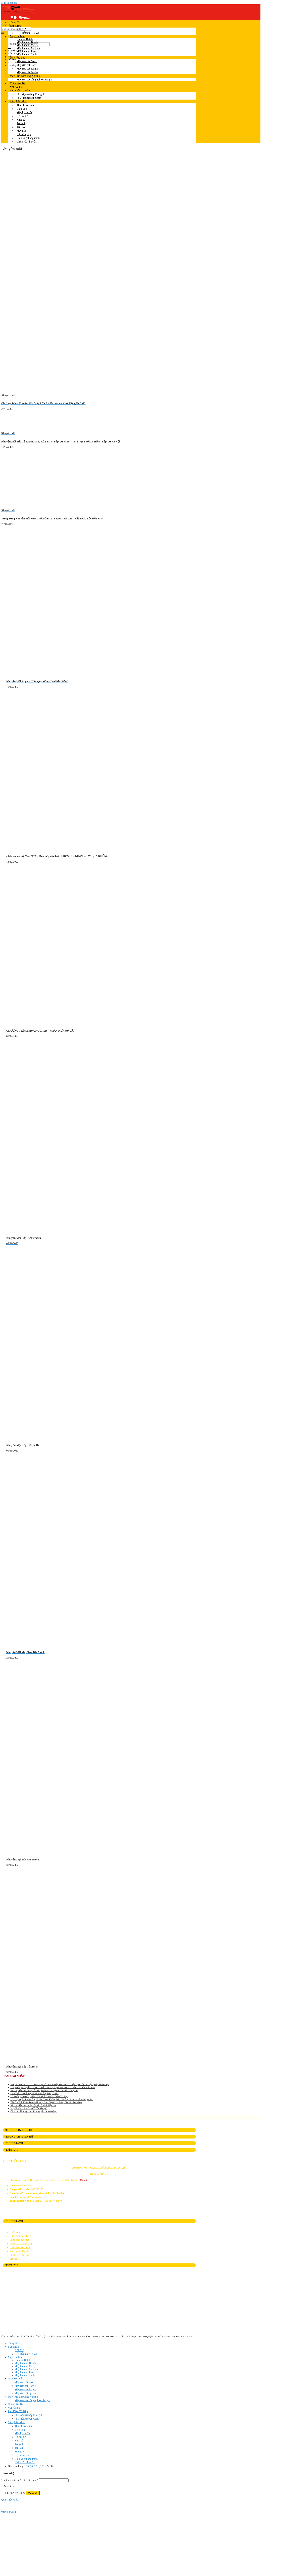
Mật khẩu (7, 2486)
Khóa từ (21, 119)
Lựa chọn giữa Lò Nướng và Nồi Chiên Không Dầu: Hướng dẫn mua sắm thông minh (51, 2099)
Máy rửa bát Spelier (27, 72)
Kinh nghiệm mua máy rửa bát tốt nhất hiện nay (33, 2105)
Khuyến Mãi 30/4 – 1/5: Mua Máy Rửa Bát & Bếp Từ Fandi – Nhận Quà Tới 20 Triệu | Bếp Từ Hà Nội (59, 2084)
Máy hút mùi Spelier (28, 54)
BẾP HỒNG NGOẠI (28, 33)
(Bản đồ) (83, 2180)
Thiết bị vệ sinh (25, 105)
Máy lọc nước (24, 112)
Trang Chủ (16, 22)
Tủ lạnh (21, 123)
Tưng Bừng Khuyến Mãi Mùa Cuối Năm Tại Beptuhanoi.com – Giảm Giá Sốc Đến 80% (52, 2087)
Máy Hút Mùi (17, 36)
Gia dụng (22, 108)
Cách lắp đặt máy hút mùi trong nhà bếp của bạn (33, 2111)
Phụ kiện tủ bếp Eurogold (31, 94)
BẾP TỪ (21, 29)
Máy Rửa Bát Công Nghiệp (25, 75)
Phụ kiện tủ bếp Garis (29, 97)
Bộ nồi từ (22, 116)
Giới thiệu (15, 2232)
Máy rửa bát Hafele (27, 65)
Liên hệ (13, 2259)
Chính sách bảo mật (19, 2240)
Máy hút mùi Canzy (27, 45)
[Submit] (2, 33)
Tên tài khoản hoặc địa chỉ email (20, 2480)
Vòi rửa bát (16, 86)
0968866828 (31, 2466)
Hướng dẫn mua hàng (20, 2236)
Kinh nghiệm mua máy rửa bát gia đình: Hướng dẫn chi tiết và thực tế (44, 2090)
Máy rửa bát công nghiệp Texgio (34, 79)
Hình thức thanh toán (20, 2247)
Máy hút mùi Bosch (27, 42)
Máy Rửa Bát (17, 57)
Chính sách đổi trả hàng (21, 2243)
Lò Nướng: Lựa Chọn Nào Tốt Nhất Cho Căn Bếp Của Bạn (39, 2096)
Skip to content (9, 2)
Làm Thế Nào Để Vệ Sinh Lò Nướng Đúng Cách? (34, 2093)
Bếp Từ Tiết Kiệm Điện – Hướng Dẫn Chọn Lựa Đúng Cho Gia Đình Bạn (46, 2102)
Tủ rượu (21, 127)
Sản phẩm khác (18, 101)
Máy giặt (21, 130)
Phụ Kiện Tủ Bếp (20, 90)
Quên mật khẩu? (10, 2499)
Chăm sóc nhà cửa (27, 141)
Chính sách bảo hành (20, 2255)
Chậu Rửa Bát (18, 83)
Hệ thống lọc (24, 134)
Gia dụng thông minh (28, 138)
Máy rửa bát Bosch (27, 61)
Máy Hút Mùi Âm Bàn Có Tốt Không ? (28, 2108)
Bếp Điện (15, 25)
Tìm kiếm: (7, 25)
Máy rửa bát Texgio (27, 68)
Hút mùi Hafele (25, 39)
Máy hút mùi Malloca (28, 48)
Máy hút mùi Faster (27, 51)
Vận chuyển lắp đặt (19, 2251)
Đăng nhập (32, 2493)
